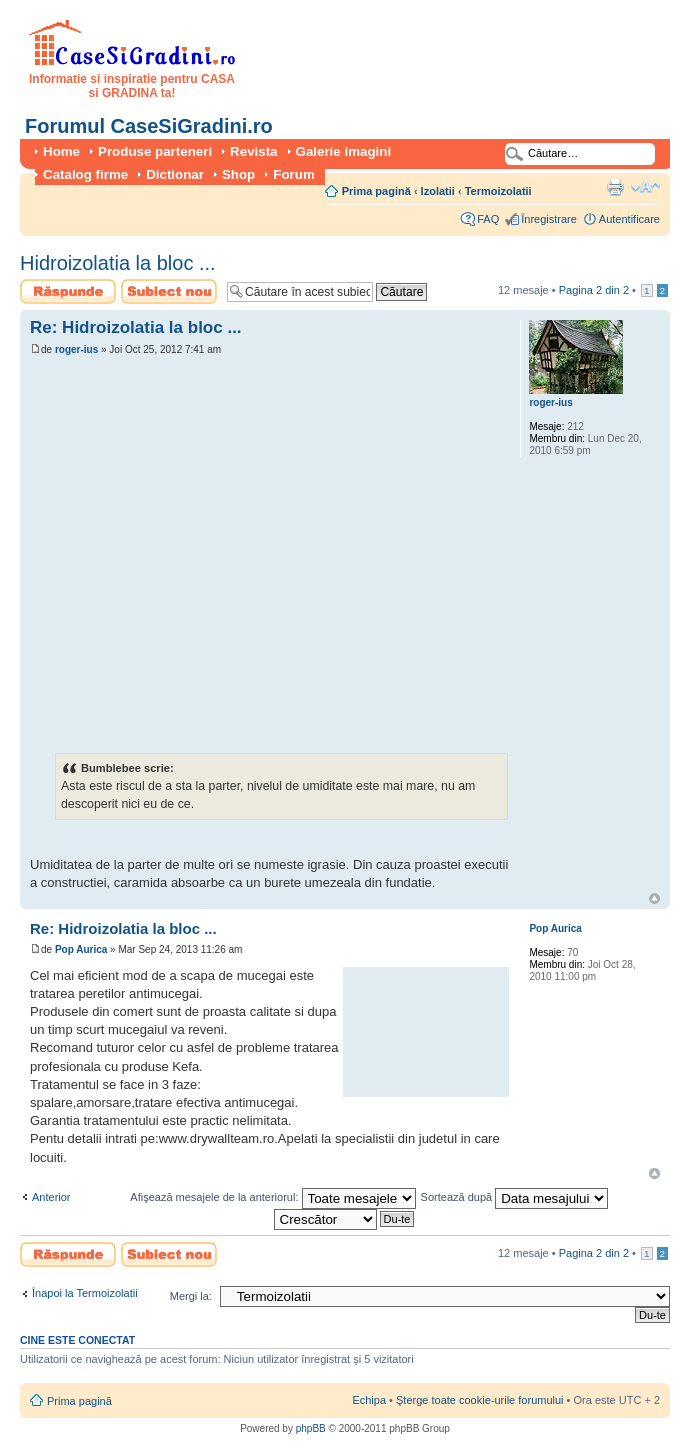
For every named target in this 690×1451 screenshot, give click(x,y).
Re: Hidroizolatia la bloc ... (136, 327)
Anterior (51, 1197)
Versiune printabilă (615, 187)
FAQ (488, 219)
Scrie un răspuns (68, 291)
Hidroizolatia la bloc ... (118, 263)
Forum (293, 174)
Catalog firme (85, 174)
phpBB (311, 1428)
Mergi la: (191, 1296)
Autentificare (629, 219)
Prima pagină (376, 191)
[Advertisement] (187, 554)
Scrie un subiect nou (169, 291)
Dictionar (175, 174)
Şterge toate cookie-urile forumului (480, 1400)
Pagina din (594, 290)
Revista (253, 151)
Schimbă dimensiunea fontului (645, 187)
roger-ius (76, 349)
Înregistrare (549, 219)
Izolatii (438, 191)
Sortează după (515, 1197)
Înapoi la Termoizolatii (85, 1293)
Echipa (369, 1400)
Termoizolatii (498, 191)
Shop (238, 174)
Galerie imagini (344, 151)
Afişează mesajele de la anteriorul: (272, 1197)
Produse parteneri (155, 151)
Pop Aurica (81, 949)
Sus (654, 898)
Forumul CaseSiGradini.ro (149, 126)
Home (61, 151)
